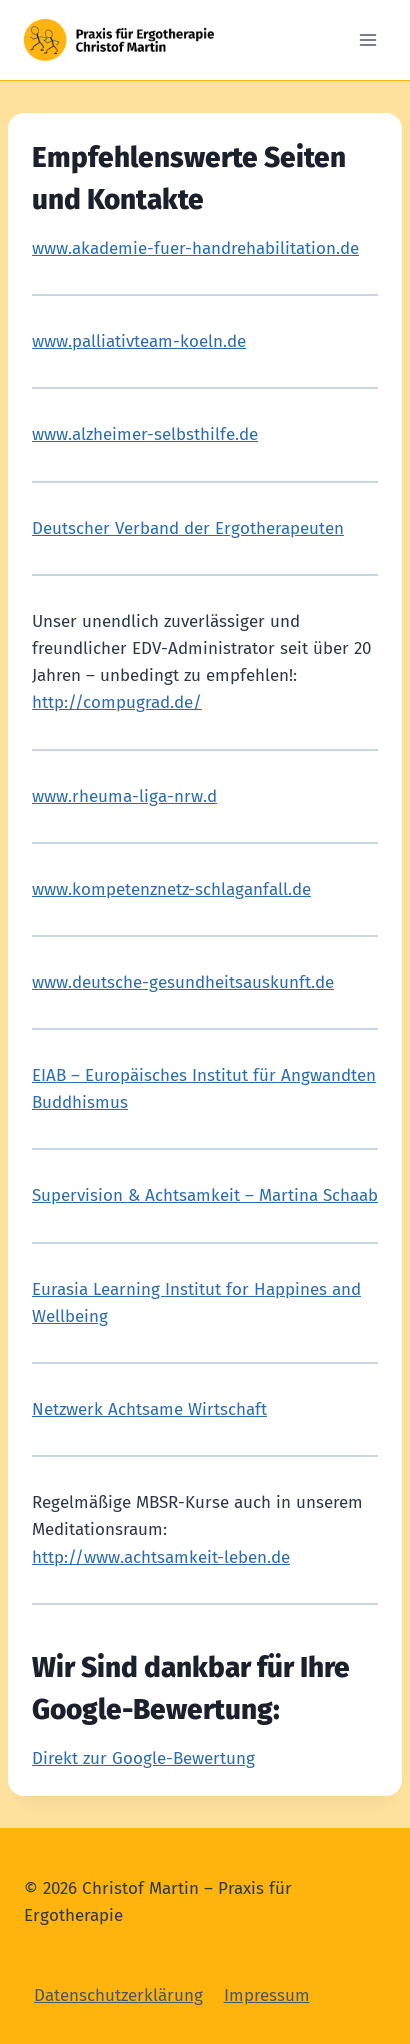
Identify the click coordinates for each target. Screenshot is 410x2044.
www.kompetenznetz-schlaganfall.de (171, 889)
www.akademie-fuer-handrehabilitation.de (195, 248)
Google (77, 1709)
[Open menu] (367, 39)
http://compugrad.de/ (117, 702)
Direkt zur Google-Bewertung (143, 1758)
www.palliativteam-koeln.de (139, 341)
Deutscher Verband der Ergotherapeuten (188, 528)
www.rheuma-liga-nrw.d (124, 796)
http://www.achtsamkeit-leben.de (161, 1557)
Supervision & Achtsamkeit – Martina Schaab (205, 1195)
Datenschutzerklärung (118, 1995)
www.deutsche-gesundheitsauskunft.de (183, 982)
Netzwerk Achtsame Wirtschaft (149, 1409)
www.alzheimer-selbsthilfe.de (145, 434)
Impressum (267, 1995)
